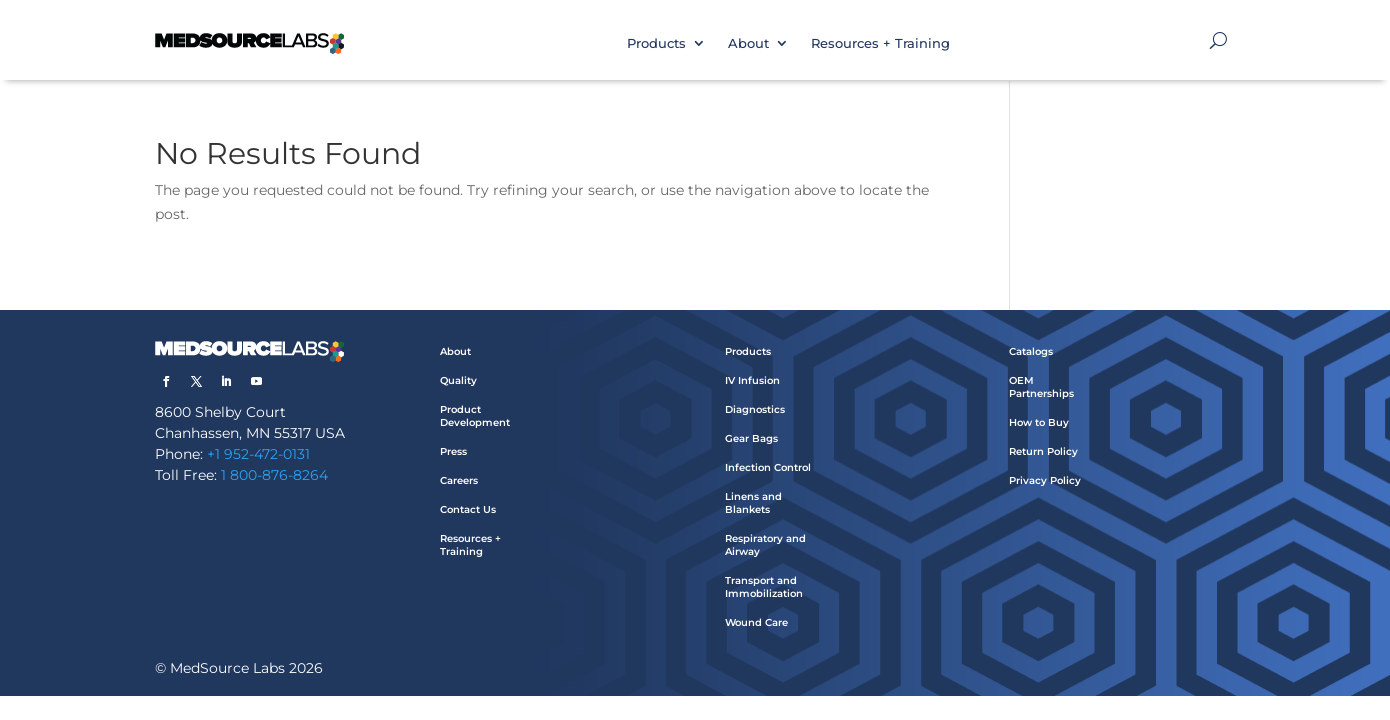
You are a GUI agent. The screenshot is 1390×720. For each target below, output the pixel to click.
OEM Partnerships (1041, 387)
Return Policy (1043, 451)
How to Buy (1039, 422)
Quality (458, 380)
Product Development (475, 416)
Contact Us (468, 509)
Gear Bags (751, 438)
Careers (459, 480)
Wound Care (756, 622)
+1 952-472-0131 (258, 454)
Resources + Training (880, 43)
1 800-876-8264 (274, 475)
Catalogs (1031, 351)
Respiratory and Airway (765, 545)
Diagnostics (755, 409)
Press (453, 451)
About (748, 43)
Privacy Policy (1045, 480)
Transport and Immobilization (764, 587)
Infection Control (768, 467)
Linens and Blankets (753, 503)
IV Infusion (752, 380)
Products (656, 43)
